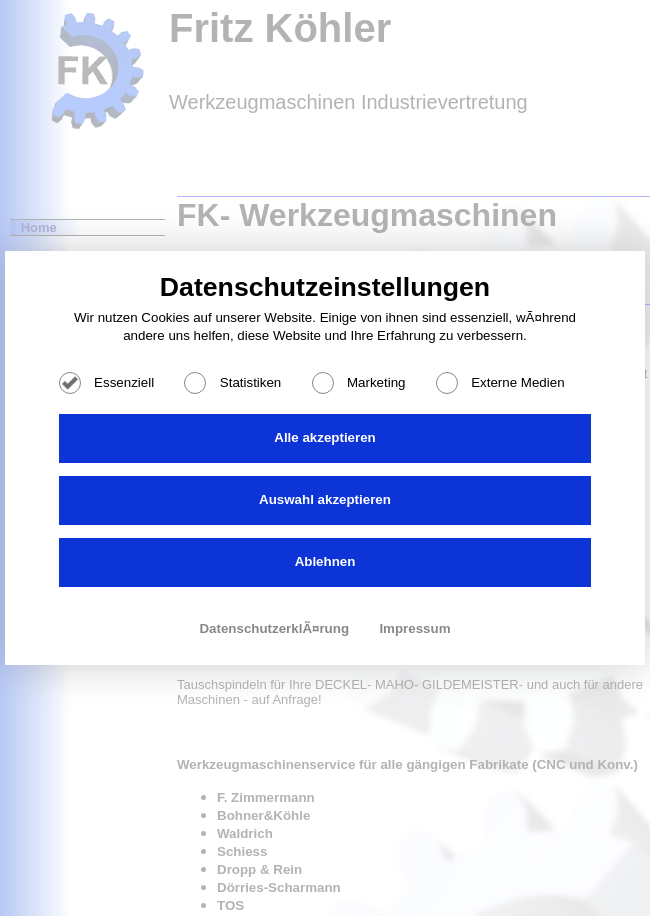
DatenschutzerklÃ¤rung (275, 628)
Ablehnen (325, 561)
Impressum (414, 628)
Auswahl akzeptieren (325, 499)
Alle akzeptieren (324, 437)
